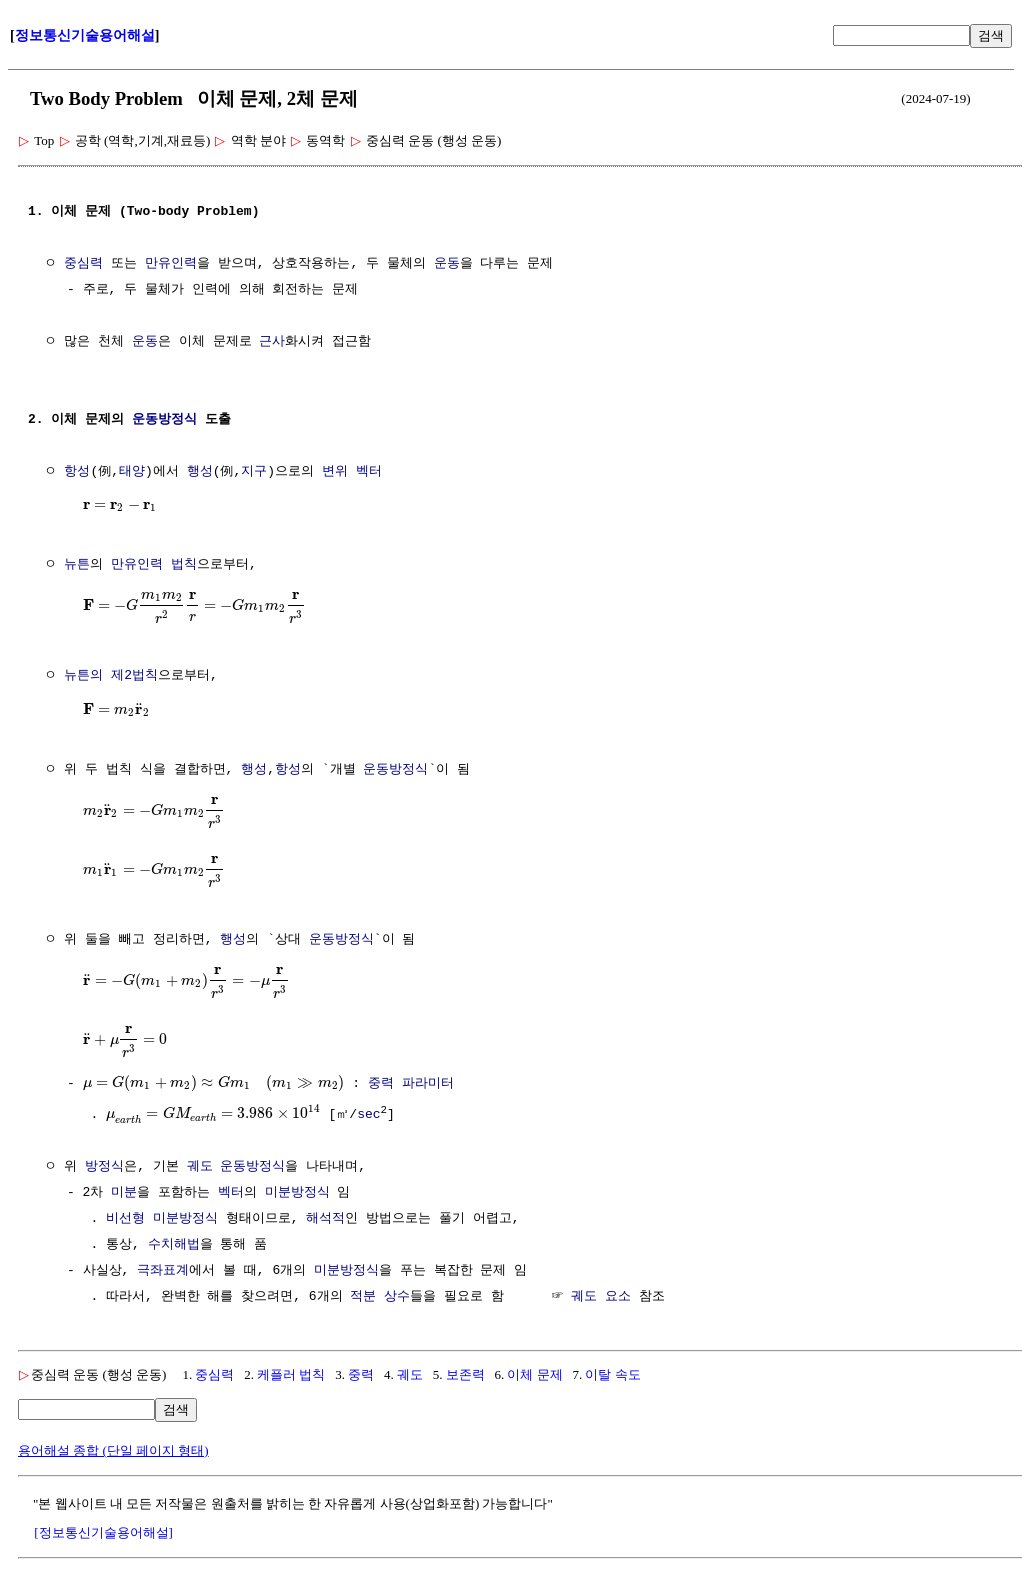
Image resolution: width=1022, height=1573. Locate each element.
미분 (124, 1192)
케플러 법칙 (291, 1373)
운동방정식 (164, 420)
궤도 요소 (601, 1296)
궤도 (200, 1166)
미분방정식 (297, 1192)
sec (368, 1114)
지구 (254, 472)
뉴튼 (77, 565)
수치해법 (174, 1244)
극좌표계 (163, 1270)
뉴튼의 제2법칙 (111, 676)
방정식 (104, 1166)
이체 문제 (534, 1373)
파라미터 (428, 1084)
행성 (200, 472)
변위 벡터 (352, 472)
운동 (447, 264)
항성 (77, 472)
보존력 (465, 1373)
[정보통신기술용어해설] (103, 1531)
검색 (991, 35)
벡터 (231, 1192)
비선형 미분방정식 (162, 1218)
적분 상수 (380, 1296)
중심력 (83, 264)
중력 (381, 1084)
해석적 (325, 1218)
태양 (132, 472)
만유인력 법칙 (154, 565)
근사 (272, 342)
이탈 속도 (612, 1373)
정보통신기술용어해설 (85, 35)
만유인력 (171, 264)
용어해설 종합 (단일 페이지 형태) (113, 1449)
